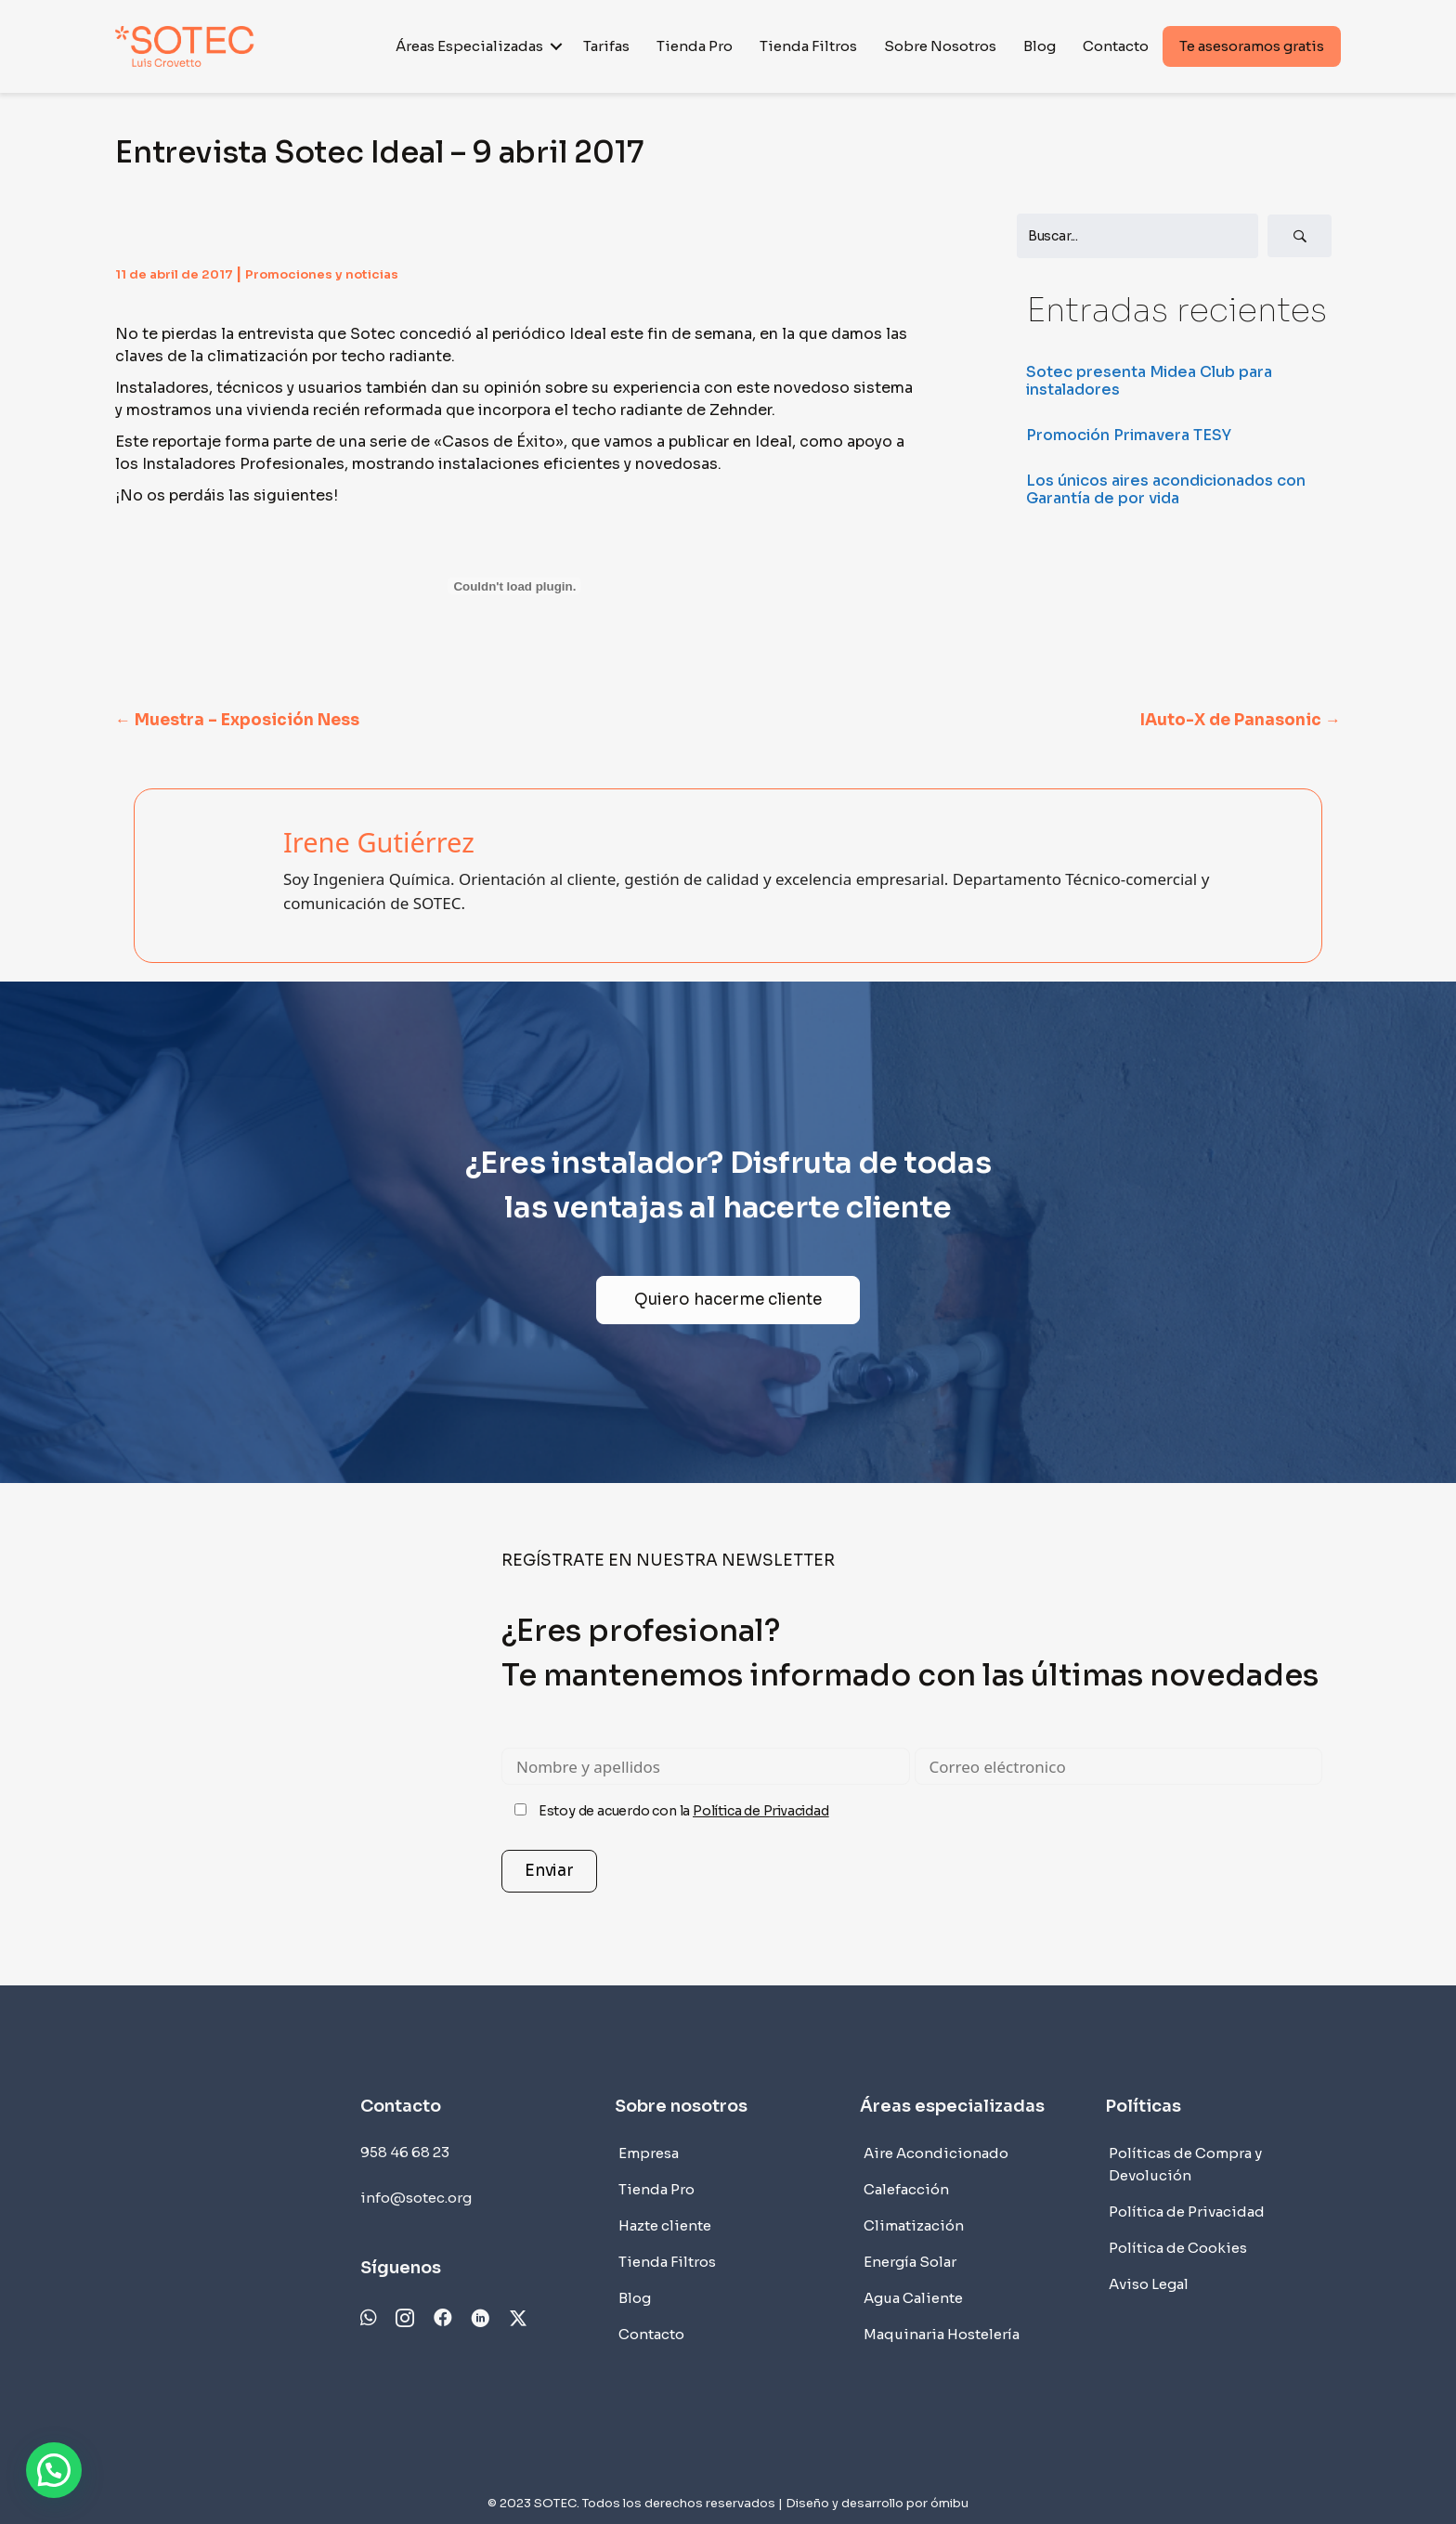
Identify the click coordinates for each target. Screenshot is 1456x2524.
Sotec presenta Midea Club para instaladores (1149, 380)
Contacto (1116, 46)
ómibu (949, 2503)
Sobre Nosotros (940, 46)
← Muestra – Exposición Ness (237, 720)
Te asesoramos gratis (1251, 46)
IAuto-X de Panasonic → (1240, 720)
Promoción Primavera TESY (1128, 435)
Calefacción (906, 2189)
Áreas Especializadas (469, 46)
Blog (1039, 46)
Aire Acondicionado (936, 2153)
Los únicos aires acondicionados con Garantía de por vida (1166, 489)
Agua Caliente (913, 2298)
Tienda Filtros (808, 46)
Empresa (648, 2153)
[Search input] (1137, 236)
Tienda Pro (694, 46)
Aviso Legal (1149, 2284)
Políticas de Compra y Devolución (1185, 2164)
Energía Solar (910, 2261)
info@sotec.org (416, 2197)
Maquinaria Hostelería (942, 2334)
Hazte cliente (664, 2225)
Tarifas (606, 46)
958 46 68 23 (404, 2152)
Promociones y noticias (321, 274)
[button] (556, 46)
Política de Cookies (1178, 2248)
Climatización (914, 2225)
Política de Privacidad (761, 1810)
